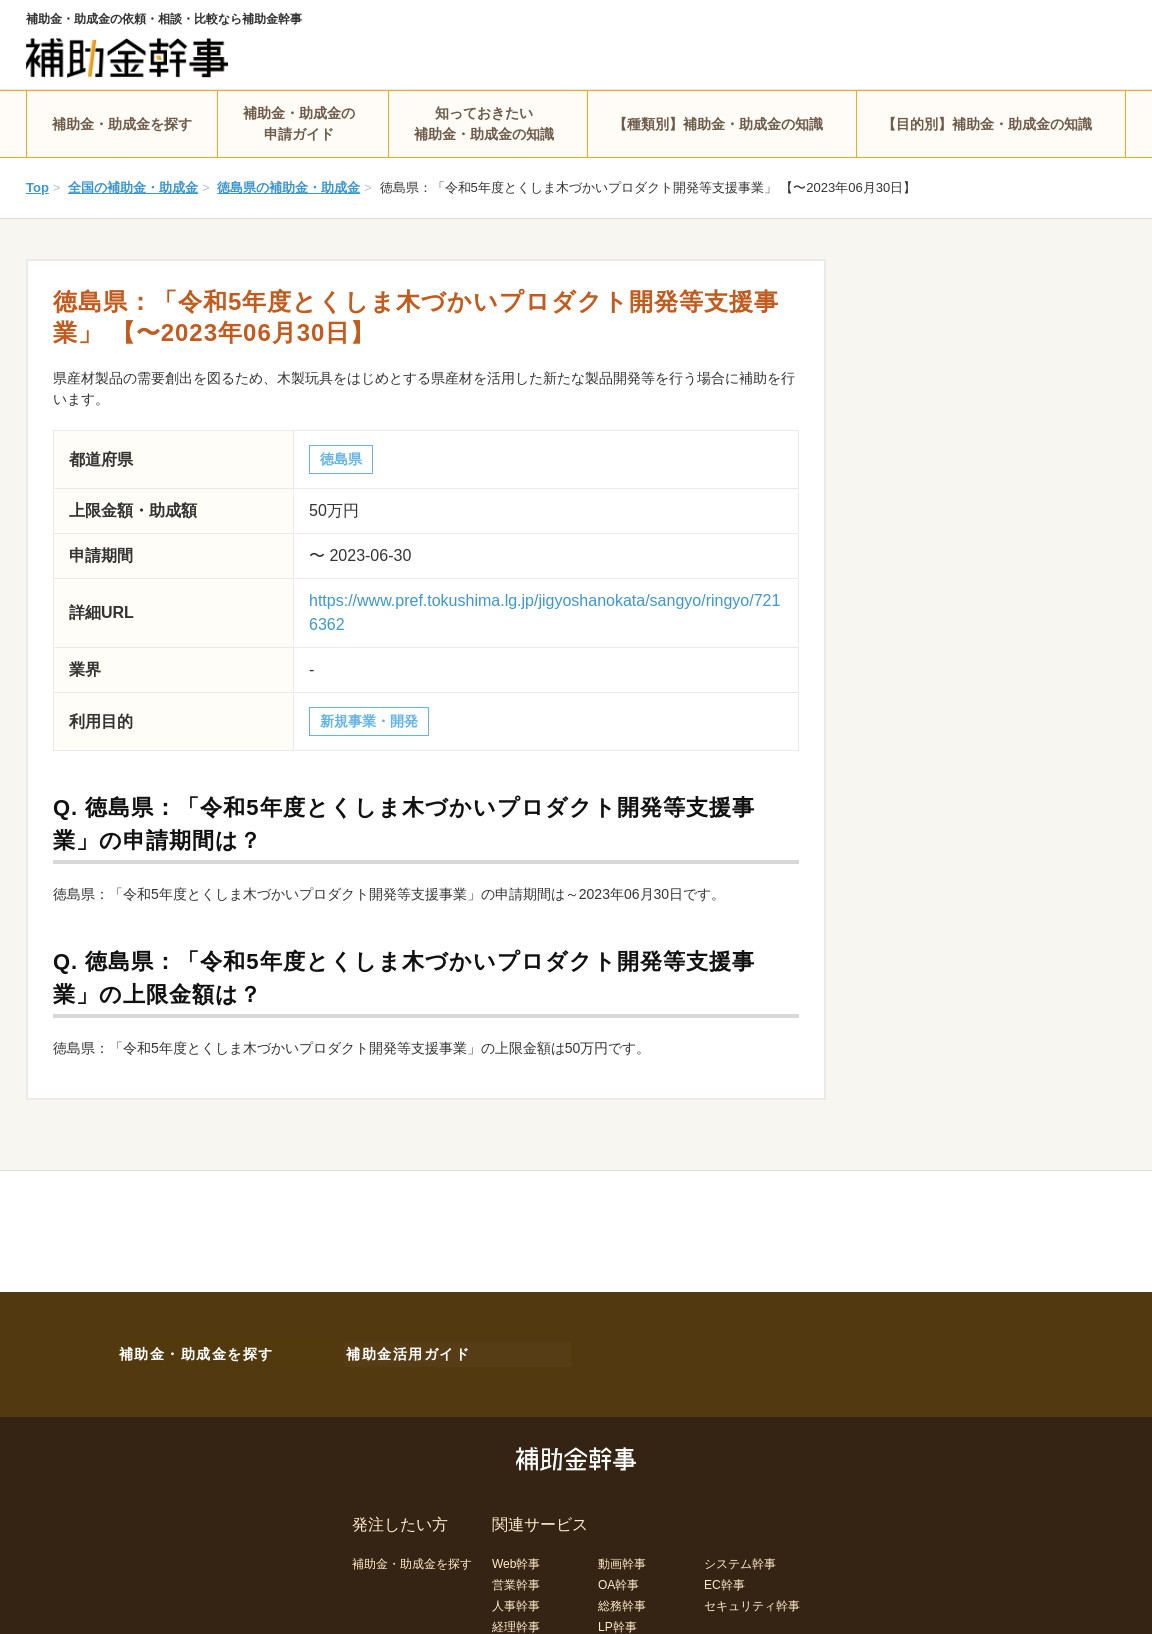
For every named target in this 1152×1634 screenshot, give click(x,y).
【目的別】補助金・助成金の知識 (987, 124)
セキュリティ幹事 (752, 1602)
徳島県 (341, 459)
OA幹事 (618, 1581)
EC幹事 (724, 1581)
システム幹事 (740, 1560)
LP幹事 (617, 1623)
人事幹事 (516, 1602)
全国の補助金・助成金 (133, 187)
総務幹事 (622, 1602)
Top (37, 187)
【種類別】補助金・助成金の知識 (718, 124)
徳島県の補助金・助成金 (288, 187)
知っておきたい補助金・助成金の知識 (484, 123)
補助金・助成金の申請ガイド (299, 123)
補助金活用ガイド (406, 1352)
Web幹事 (516, 1560)
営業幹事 (516, 1581)
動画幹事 (622, 1560)
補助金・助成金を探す (122, 124)
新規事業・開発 (369, 721)
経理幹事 (516, 1623)
